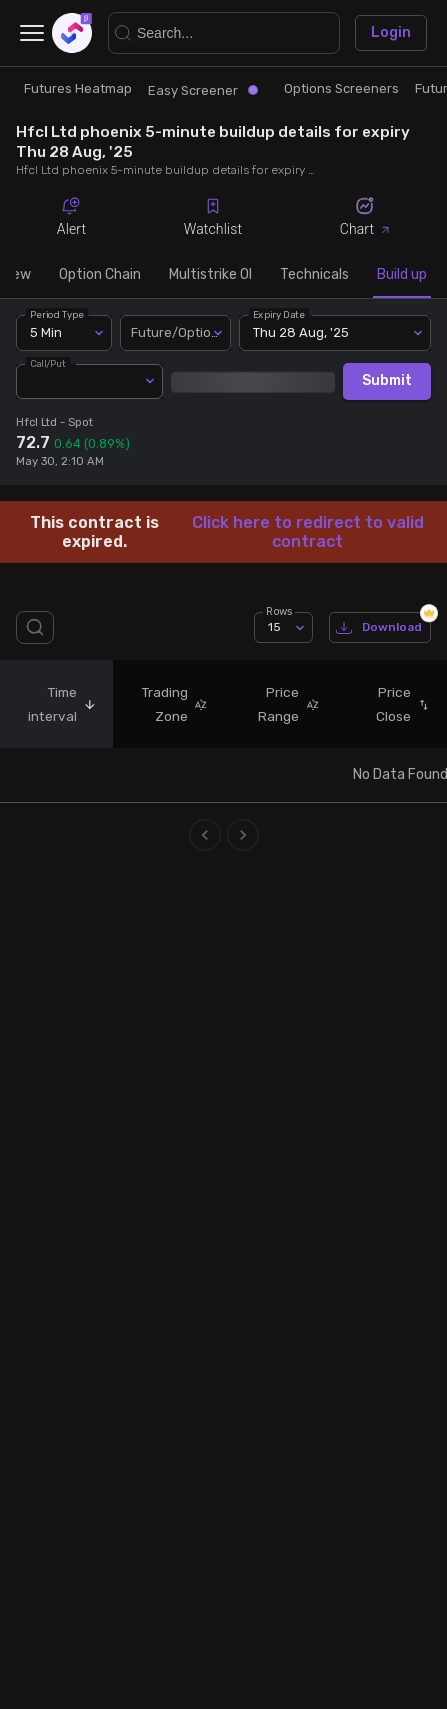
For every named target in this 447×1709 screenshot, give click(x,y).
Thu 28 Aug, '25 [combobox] (301, 332)
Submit (387, 381)
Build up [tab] (402, 274)
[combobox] (176, 333)
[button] (87, 704)
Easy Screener (203, 90)
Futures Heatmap (78, 88)
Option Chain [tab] (100, 274)
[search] (39, 627)
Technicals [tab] (314, 274)
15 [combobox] (274, 627)
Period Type (57, 314)
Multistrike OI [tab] (210, 274)
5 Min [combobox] (46, 332)
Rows (279, 611)
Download (380, 627)
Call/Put (48, 362)
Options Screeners (341, 88)
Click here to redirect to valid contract (308, 532)
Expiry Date (280, 314)
